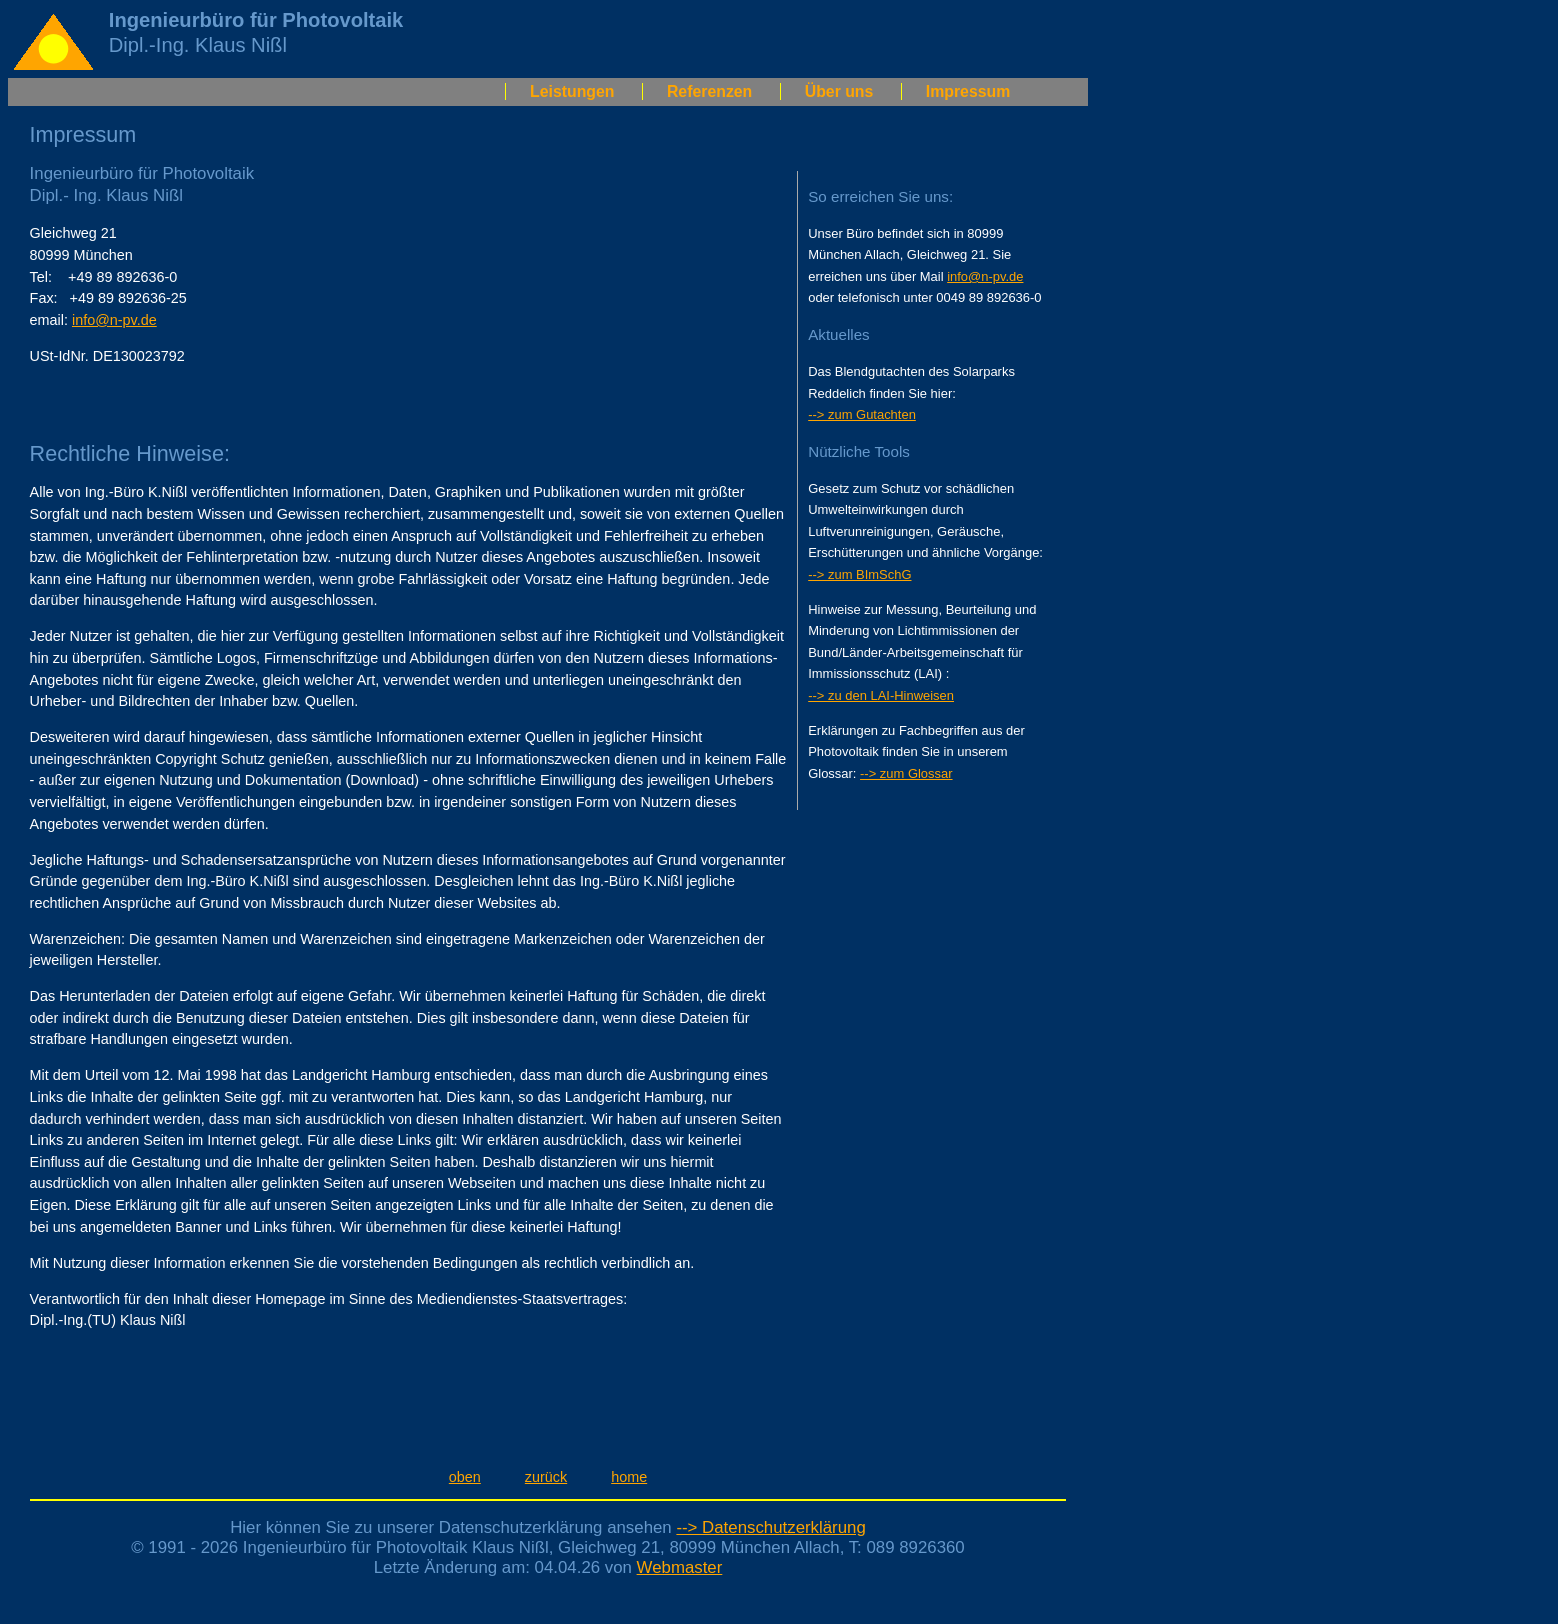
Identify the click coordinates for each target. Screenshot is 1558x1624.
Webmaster (680, 1567)
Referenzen (709, 91)
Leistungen (572, 91)
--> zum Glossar (906, 773)
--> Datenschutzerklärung (770, 1527)
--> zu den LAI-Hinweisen (881, 695)
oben (465, 1477)
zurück (546, 1477)
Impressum (968, 91)
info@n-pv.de (114, 320)
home (629, 1477)
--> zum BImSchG (859, 574)
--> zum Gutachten (862, 414)
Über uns (839, 91)
